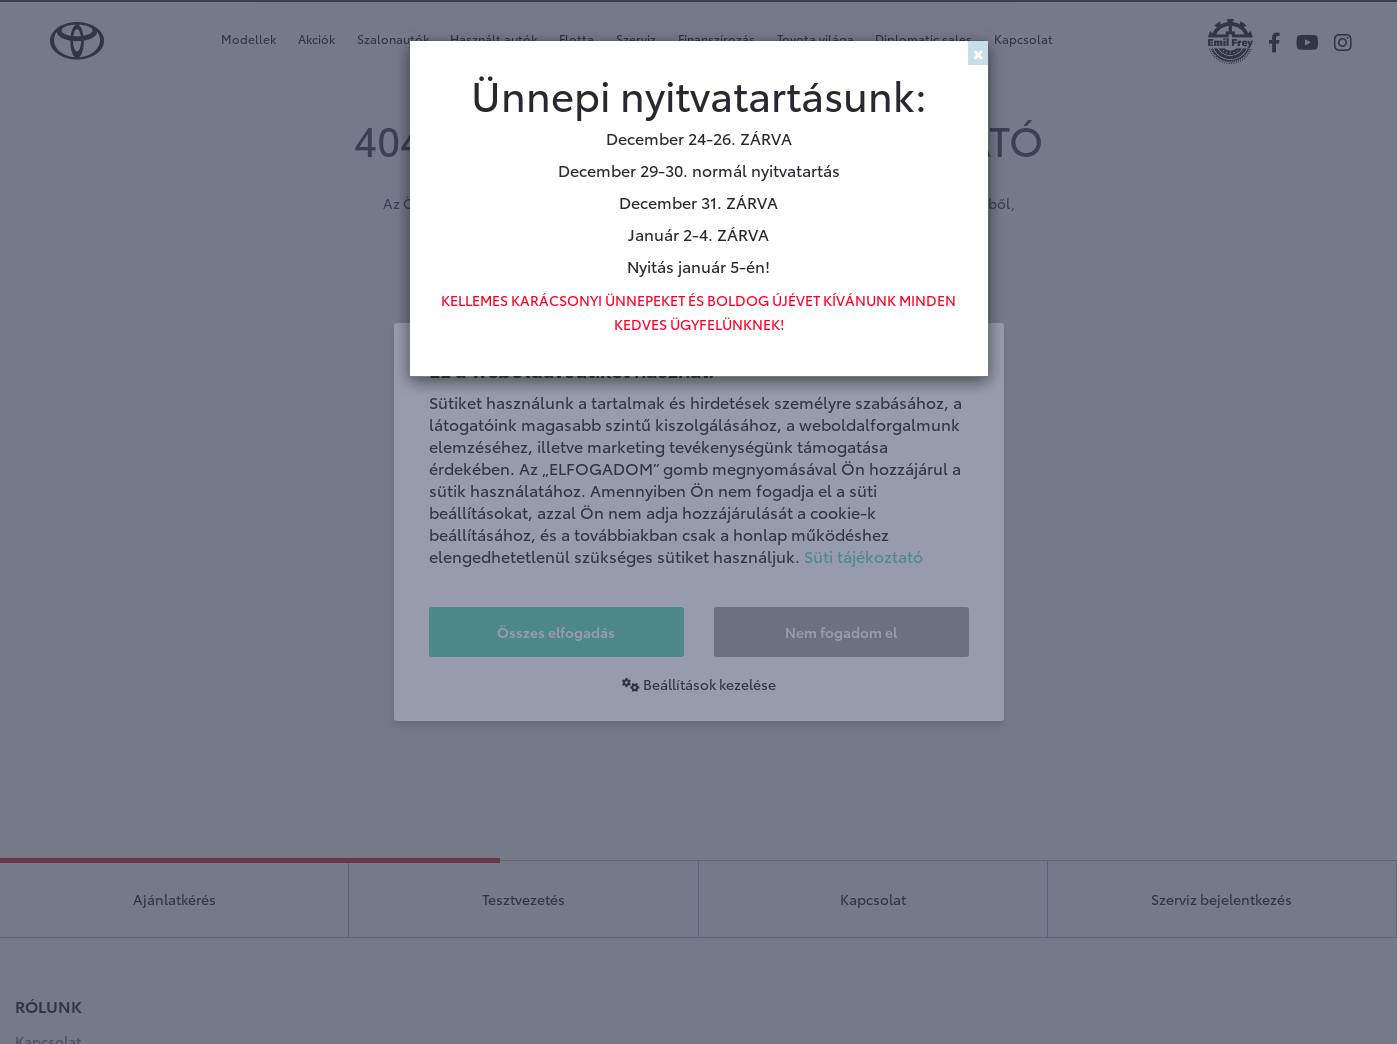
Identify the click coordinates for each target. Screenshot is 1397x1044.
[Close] (978, 53)
